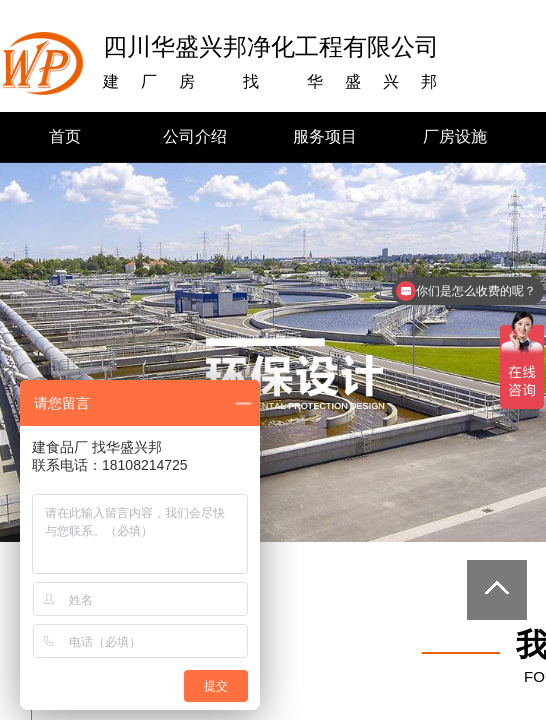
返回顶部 (497, 590)
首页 (65, 136)
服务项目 (325, 136)
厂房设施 (455, 136)
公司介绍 (195, 136)
